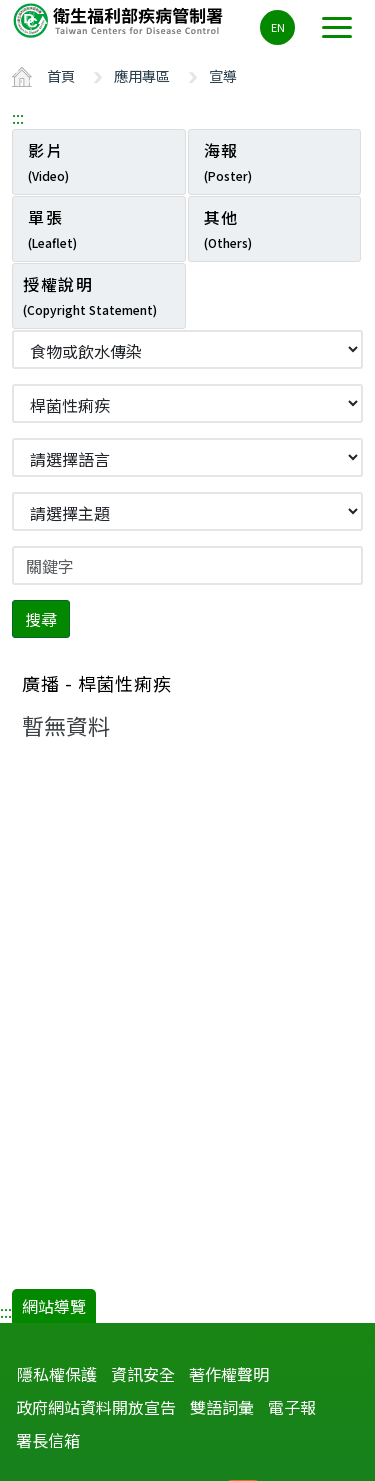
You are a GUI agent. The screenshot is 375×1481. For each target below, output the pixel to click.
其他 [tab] (228, 228)
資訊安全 (143, 1374)
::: (18, 117)
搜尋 (41, 619)
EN (278, 27)
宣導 (223, 75)
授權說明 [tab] (90, 295)
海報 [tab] (228, 161)
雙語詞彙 (222, 1407)
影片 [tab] (48, 161)
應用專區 (142, 75)
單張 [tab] (52, 228)
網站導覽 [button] (54, 1306)
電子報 (292, 1407)
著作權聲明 (229, 1374)
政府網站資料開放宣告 (96, 1407)
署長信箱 (48, 1440)
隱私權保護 (57, 1374)
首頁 (61, 75)
